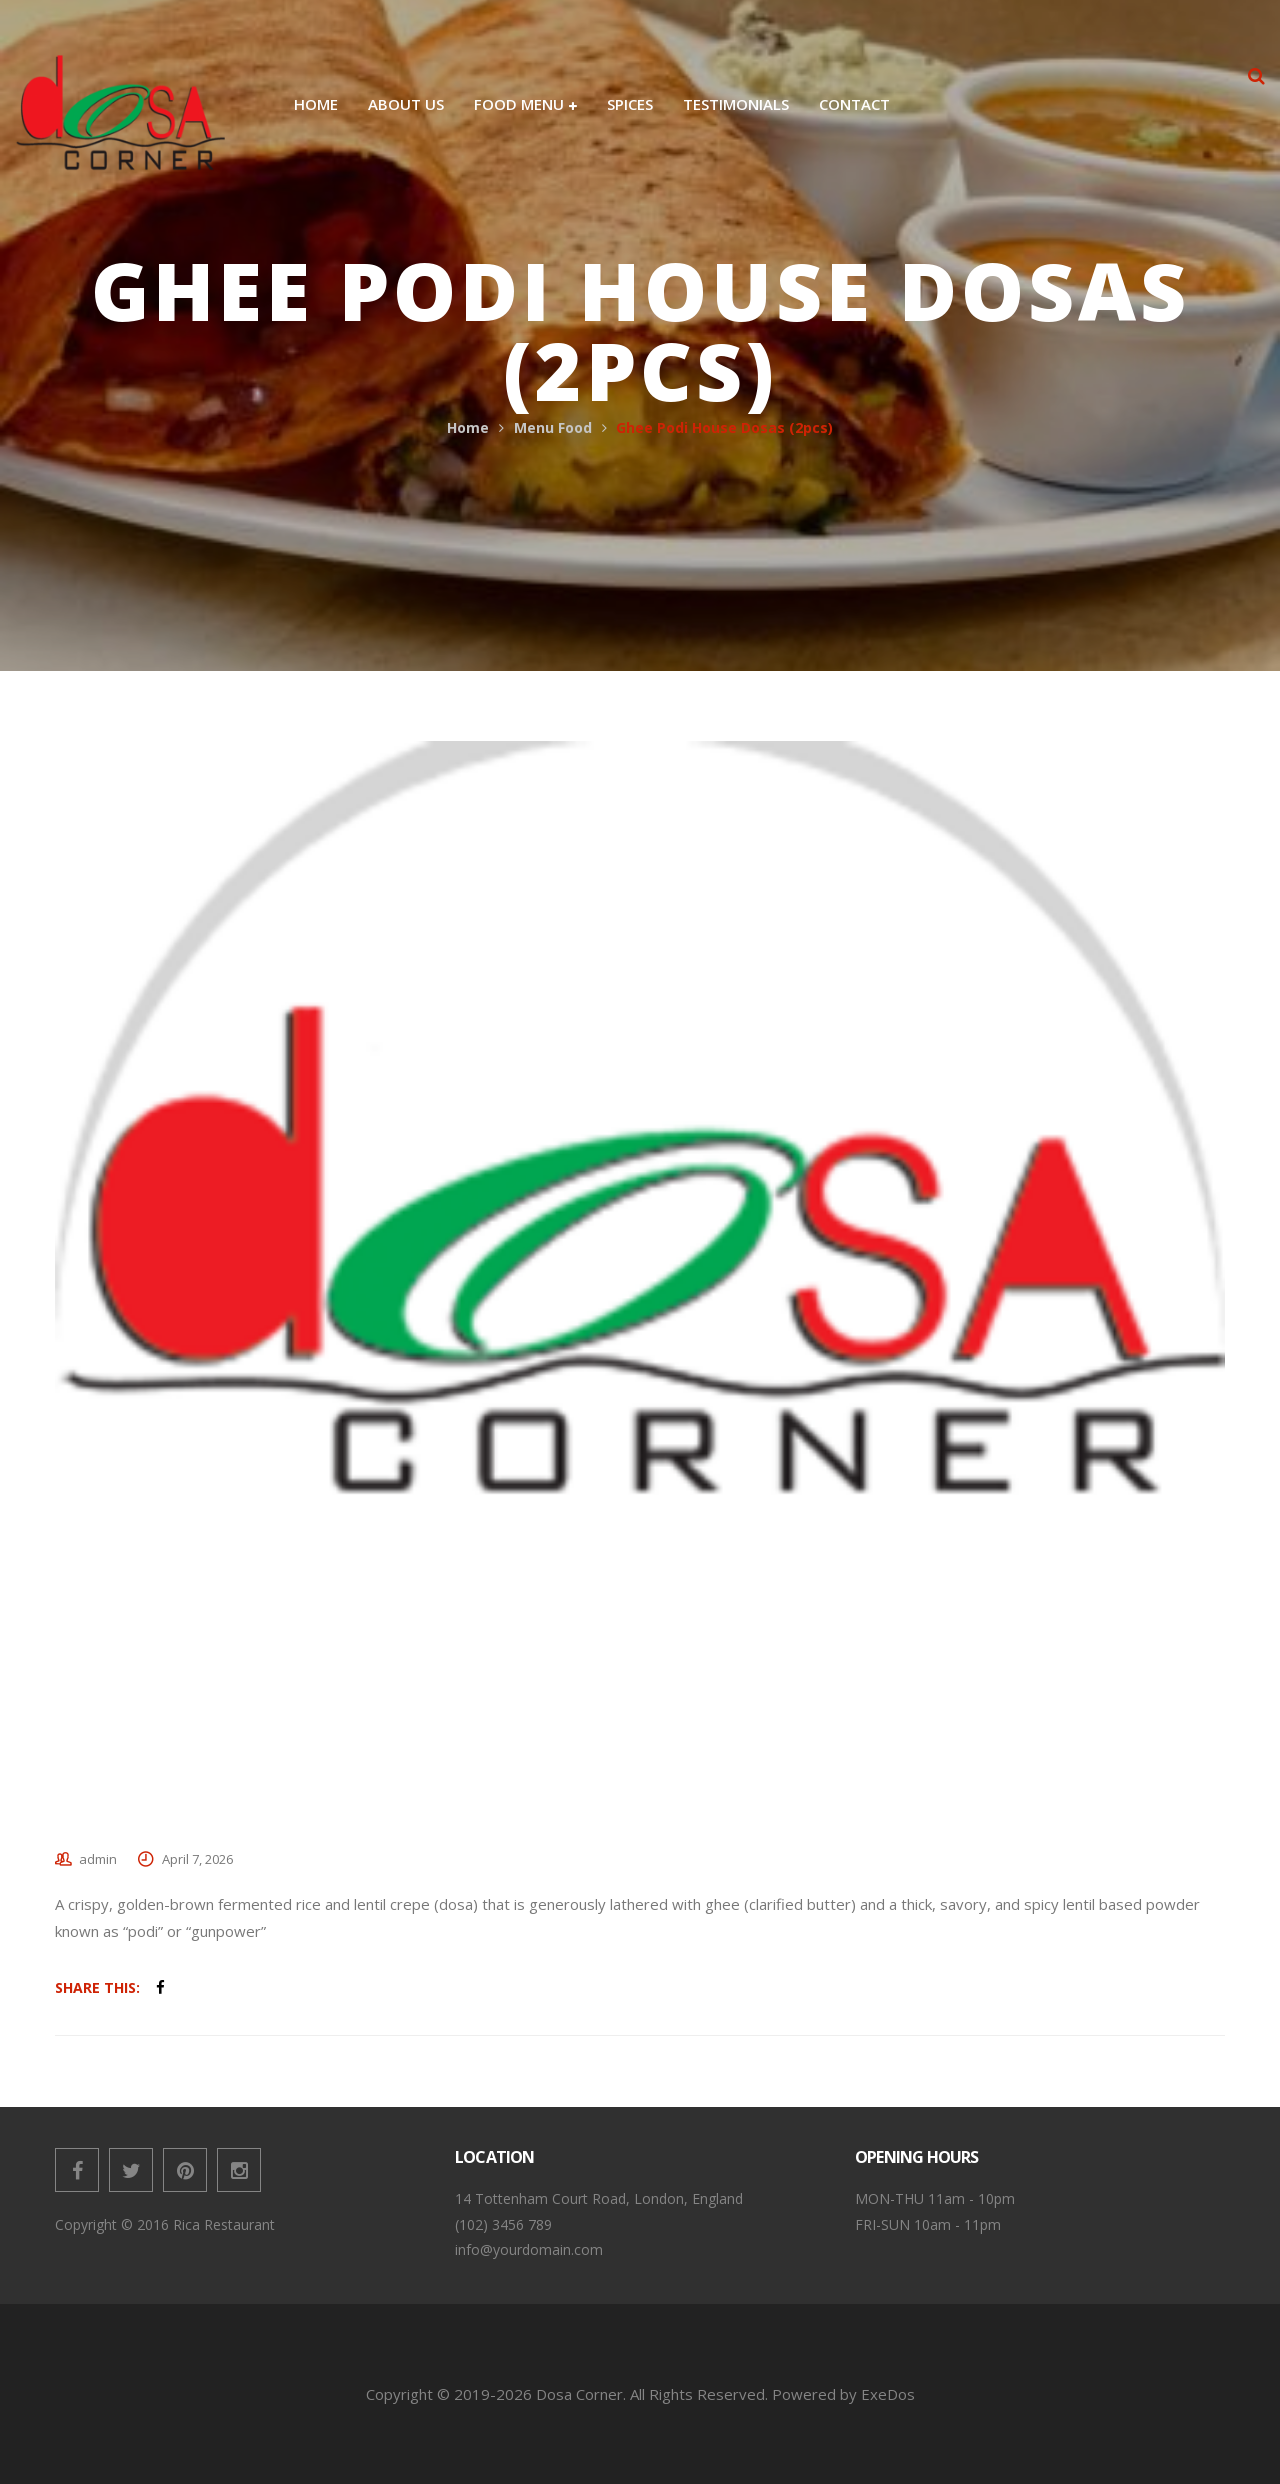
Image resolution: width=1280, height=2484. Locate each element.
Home (468, 427)
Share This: (97, 1987)
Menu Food (553, 427)
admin (98, 1859)
